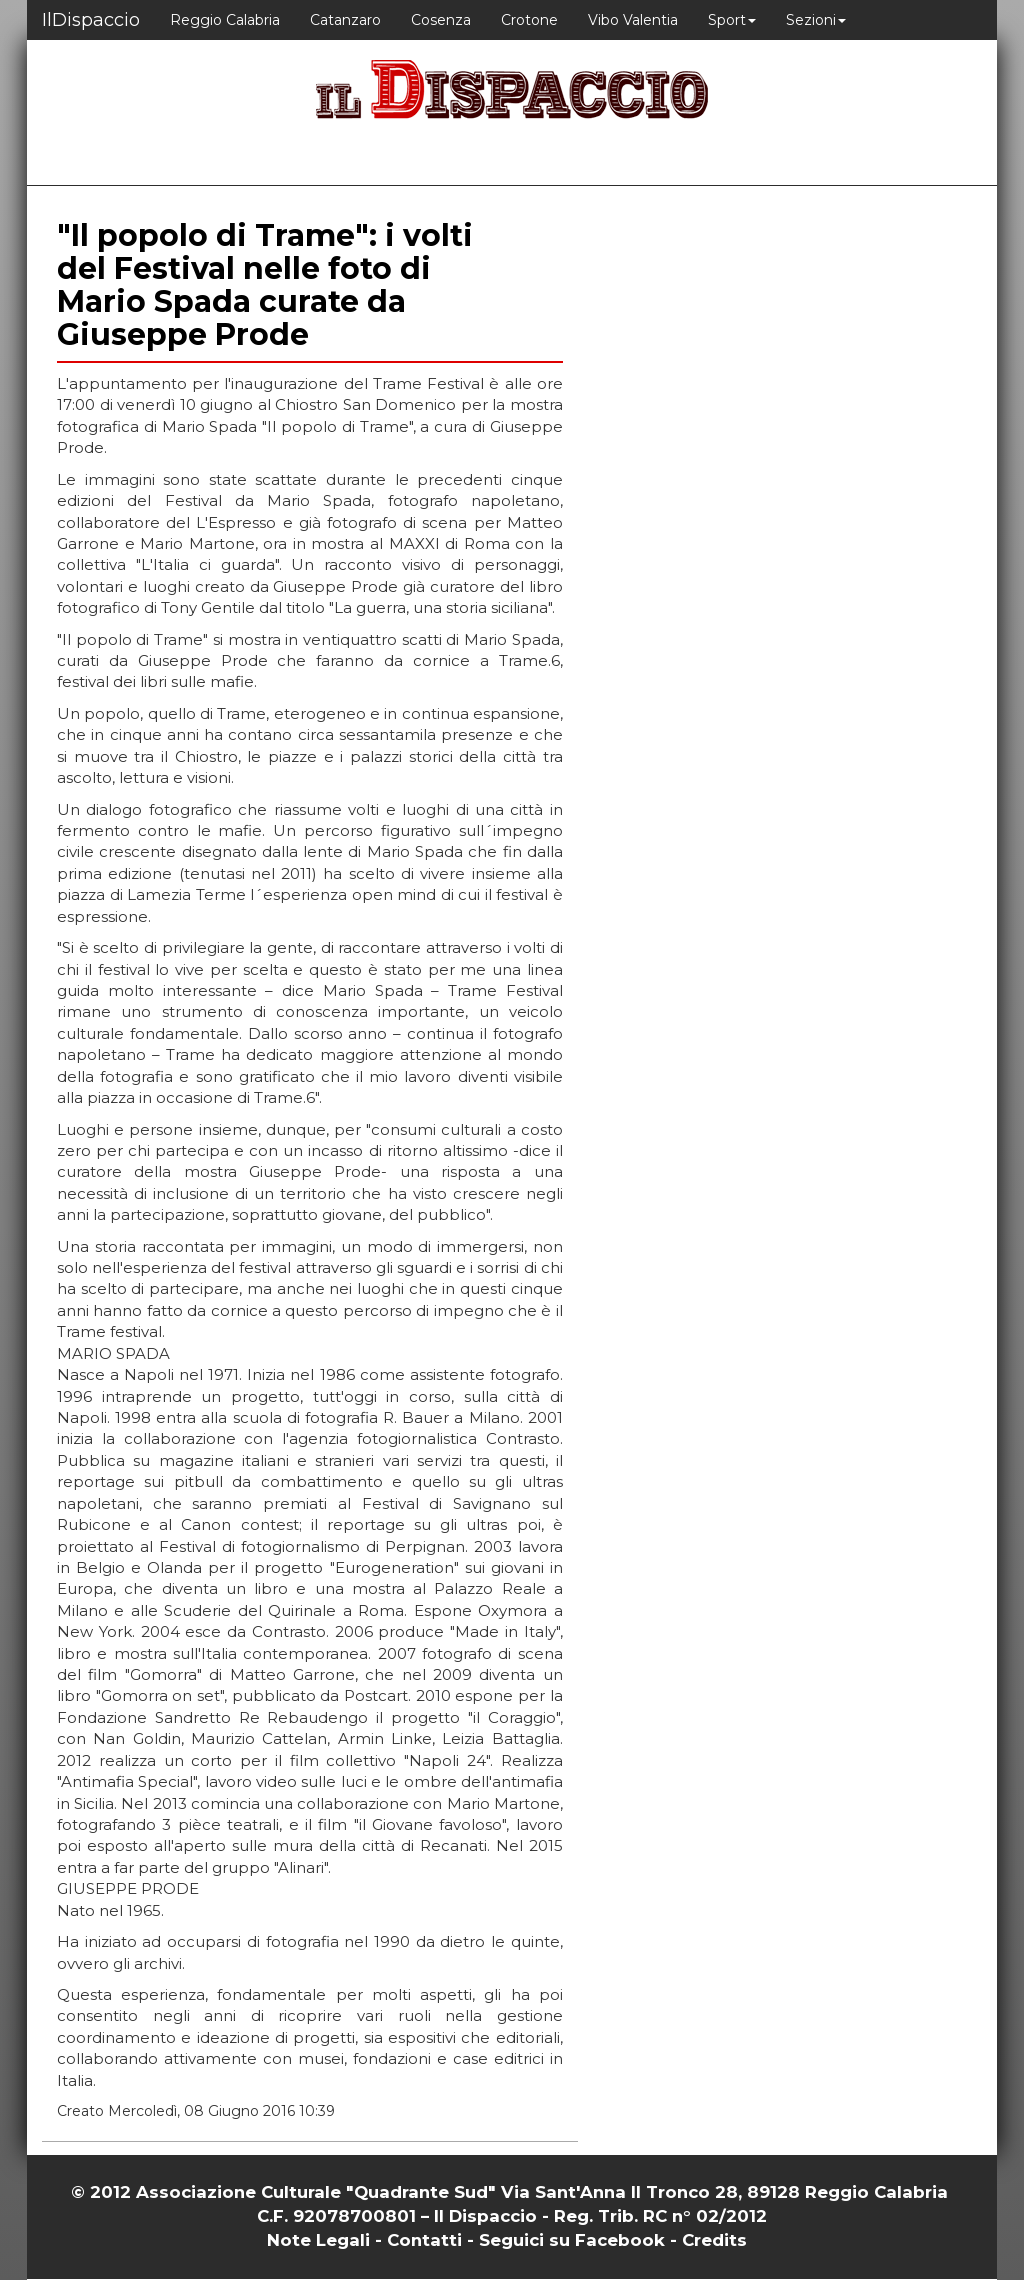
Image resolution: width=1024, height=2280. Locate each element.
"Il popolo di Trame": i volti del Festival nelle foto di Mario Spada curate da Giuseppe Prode (265, 285)
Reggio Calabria (225, 20)
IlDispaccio (91, 20)
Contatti (424, 2240)
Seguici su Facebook (572, 2240)
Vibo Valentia (633, 20)
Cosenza (441, 20)
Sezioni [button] (816, 20)
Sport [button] (732, 20)
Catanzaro (345, 20)
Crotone (529, 20)
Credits (714, 2240)
